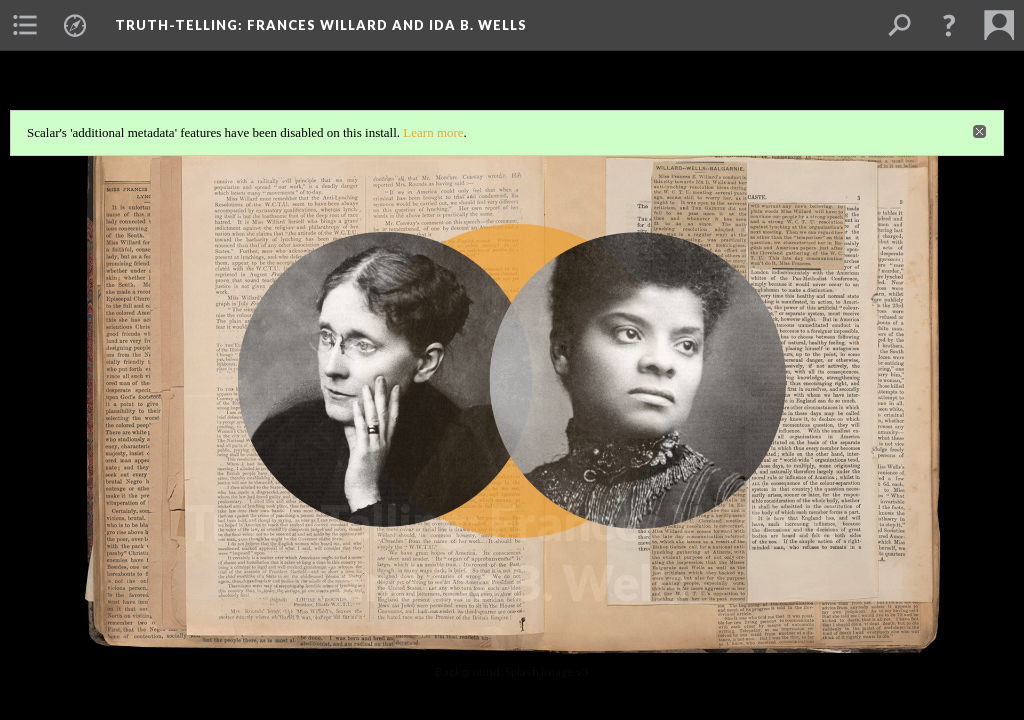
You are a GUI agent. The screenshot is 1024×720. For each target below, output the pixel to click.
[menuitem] (25, 25)
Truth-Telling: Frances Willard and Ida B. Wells (321, 25)
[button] (949, 25)
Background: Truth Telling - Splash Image (512, 635)
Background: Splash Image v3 (512, 671)
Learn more (433, 132)
